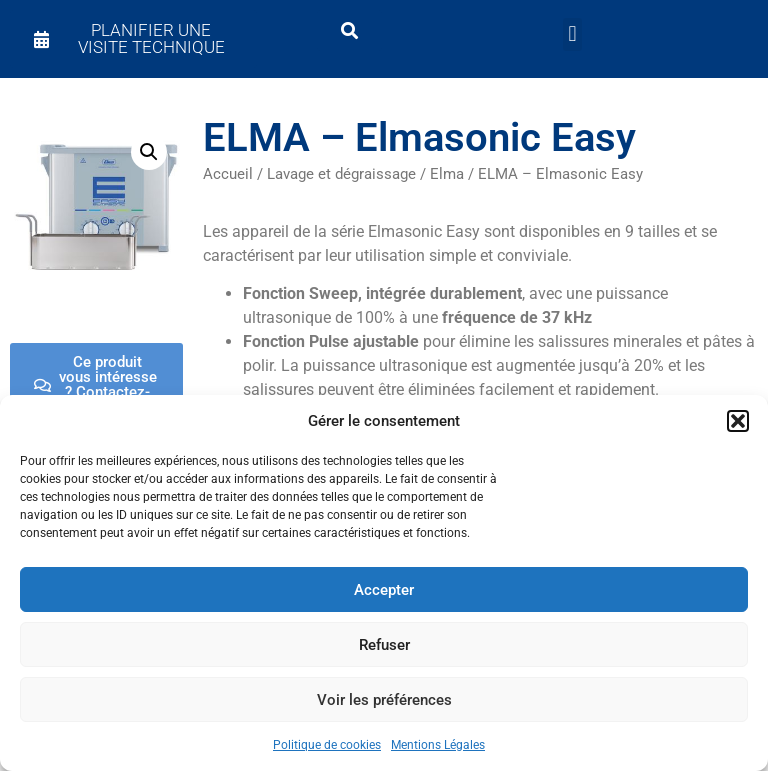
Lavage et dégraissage (341, 174)
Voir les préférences (384, 700)
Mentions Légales (438, 745)
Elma (447, 174)
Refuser (384, 645)
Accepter (384, 590)
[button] (738, 421)
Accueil (228, 174)
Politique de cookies (327, 745)
